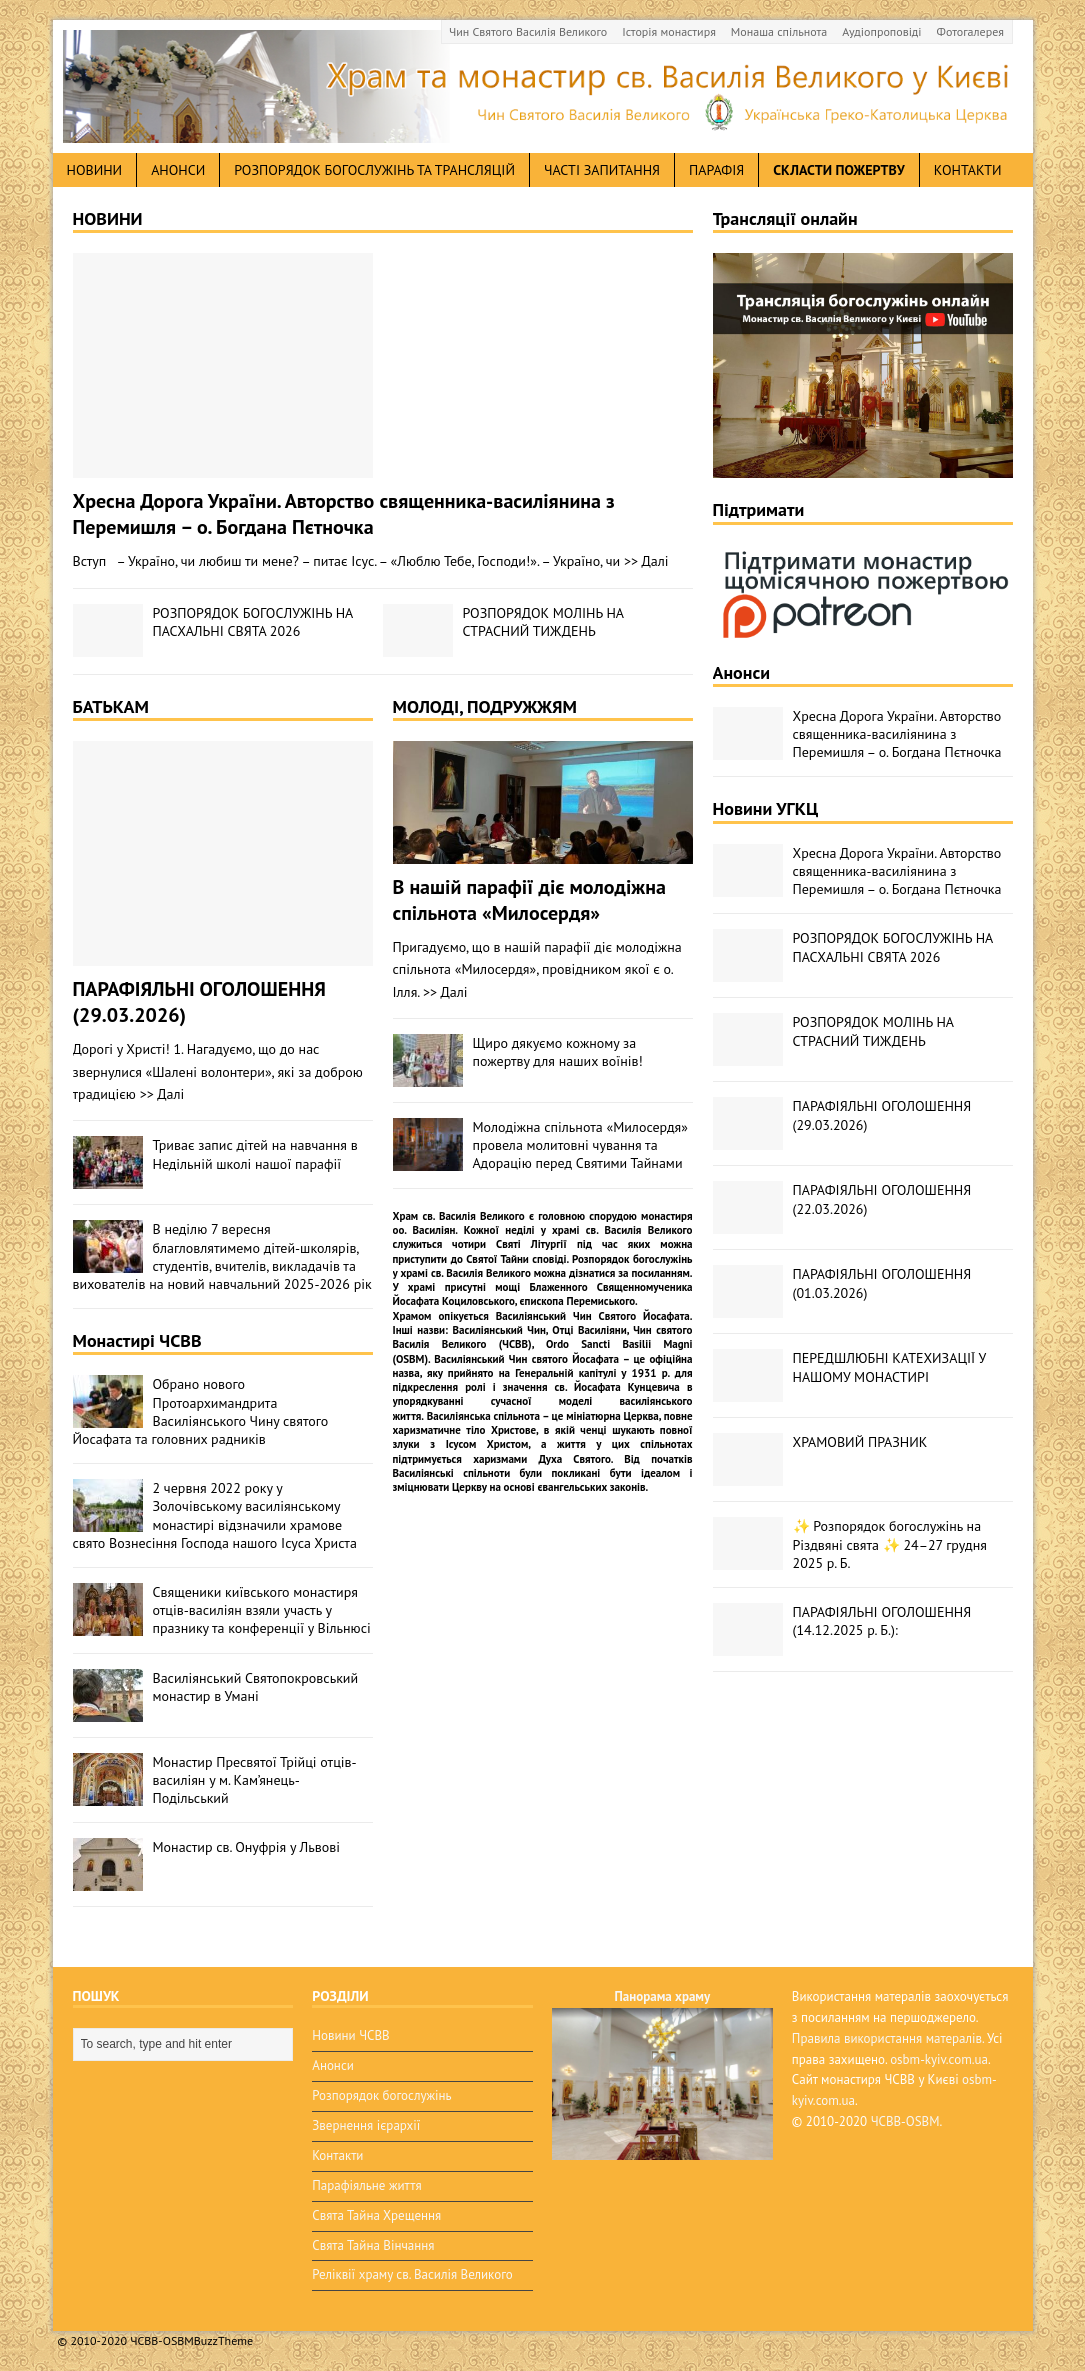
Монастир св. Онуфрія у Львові (247, 1847)
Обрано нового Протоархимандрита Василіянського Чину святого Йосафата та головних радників (201, 1411)
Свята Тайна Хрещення (376, 2215)
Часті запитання (602, 170)
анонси (178, 170)
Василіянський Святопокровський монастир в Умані (256, 1687)
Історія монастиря (669, 31)
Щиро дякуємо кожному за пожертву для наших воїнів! (558, 1052)
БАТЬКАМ (111, 706)
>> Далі (646, 561)
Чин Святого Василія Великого (528, 31)
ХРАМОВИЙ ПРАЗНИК (860, 1442)
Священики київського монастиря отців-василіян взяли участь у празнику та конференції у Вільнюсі (262, 1610)
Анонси (742, 672)
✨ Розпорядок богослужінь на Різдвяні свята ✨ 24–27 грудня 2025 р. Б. (890, 1544)
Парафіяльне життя (366, 2185)
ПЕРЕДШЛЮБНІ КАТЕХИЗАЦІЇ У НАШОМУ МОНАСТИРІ (889, 1367)
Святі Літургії (531, 1244)
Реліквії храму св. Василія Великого (412, 2274)
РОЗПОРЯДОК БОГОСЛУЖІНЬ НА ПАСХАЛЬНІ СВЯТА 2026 (253, 622)
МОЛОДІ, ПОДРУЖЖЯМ (485, 706)
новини (95, 170)
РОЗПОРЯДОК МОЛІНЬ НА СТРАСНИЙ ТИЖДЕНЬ (543, 622)
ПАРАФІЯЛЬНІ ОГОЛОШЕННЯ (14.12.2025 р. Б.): (882, 1621)
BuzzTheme (223, 2340)
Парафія (716, 170)
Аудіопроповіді (881, 31)
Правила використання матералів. (888, 2038)
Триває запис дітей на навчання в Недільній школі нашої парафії (255, 1154)
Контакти (968, 170)
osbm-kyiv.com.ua (939, 2059)
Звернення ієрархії (366, 2125)
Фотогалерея (970, 31)
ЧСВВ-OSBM (905, 2121)
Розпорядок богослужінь (381, 2095)
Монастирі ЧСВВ (137, 1340)
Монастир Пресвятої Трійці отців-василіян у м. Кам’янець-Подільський (255, 1780)
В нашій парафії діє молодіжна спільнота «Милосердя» (529, 900)
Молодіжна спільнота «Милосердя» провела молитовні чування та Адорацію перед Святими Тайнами (580, 1145)
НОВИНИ (108, 218)
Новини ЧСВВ (350, 2035)
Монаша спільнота (779, 31)
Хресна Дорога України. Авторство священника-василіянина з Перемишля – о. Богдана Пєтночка (344, 514)
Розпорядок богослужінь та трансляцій (374, 170)
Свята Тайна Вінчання (373, 2245)
